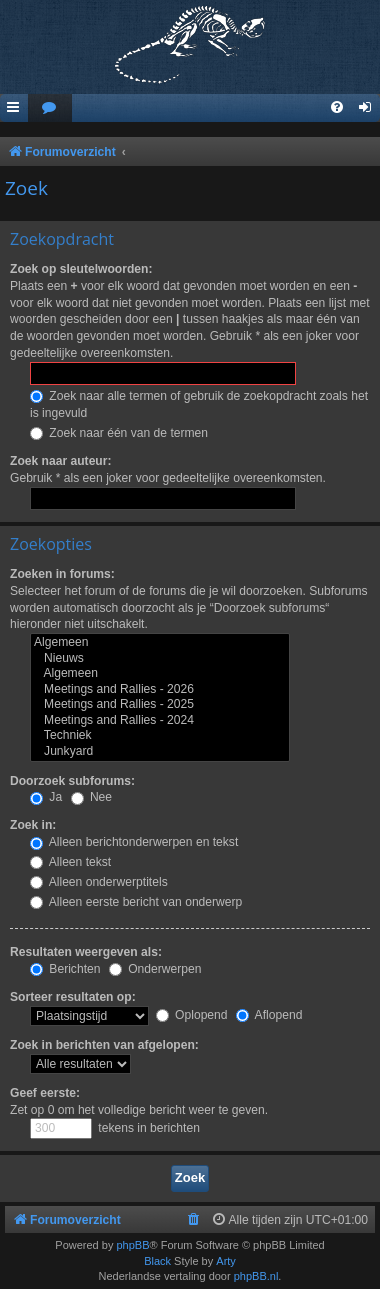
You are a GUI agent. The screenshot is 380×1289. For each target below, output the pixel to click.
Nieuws (160, 659)
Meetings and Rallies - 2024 (160, 721)
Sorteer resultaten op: (73, 997)
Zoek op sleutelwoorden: (81, 269)
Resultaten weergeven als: (86, 952)
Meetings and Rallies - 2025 (160, 705)
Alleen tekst (70, 862)
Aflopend (269, 1015)
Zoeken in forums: (62, 574)
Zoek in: (33, 825)
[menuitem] (50, 108)
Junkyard (160, 752)
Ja (46, 797)
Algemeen (160, 643)
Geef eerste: (45, 1093)
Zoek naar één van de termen (119, 433)
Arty (226, 1261)
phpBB (132, 1245)
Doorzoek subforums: (72, 781)
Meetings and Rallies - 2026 (160, 690)
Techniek (160, 736)
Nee (92, 797)
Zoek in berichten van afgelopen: (104, 1045)
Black (157, 1261)
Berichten (65, 969)
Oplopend (192, 1015)
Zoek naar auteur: (60, 461)
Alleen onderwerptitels (99, 882)
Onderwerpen (155, 969)
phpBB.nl (256, 1276)
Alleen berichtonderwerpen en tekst (134, 842)
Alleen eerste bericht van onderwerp (136, 902)
